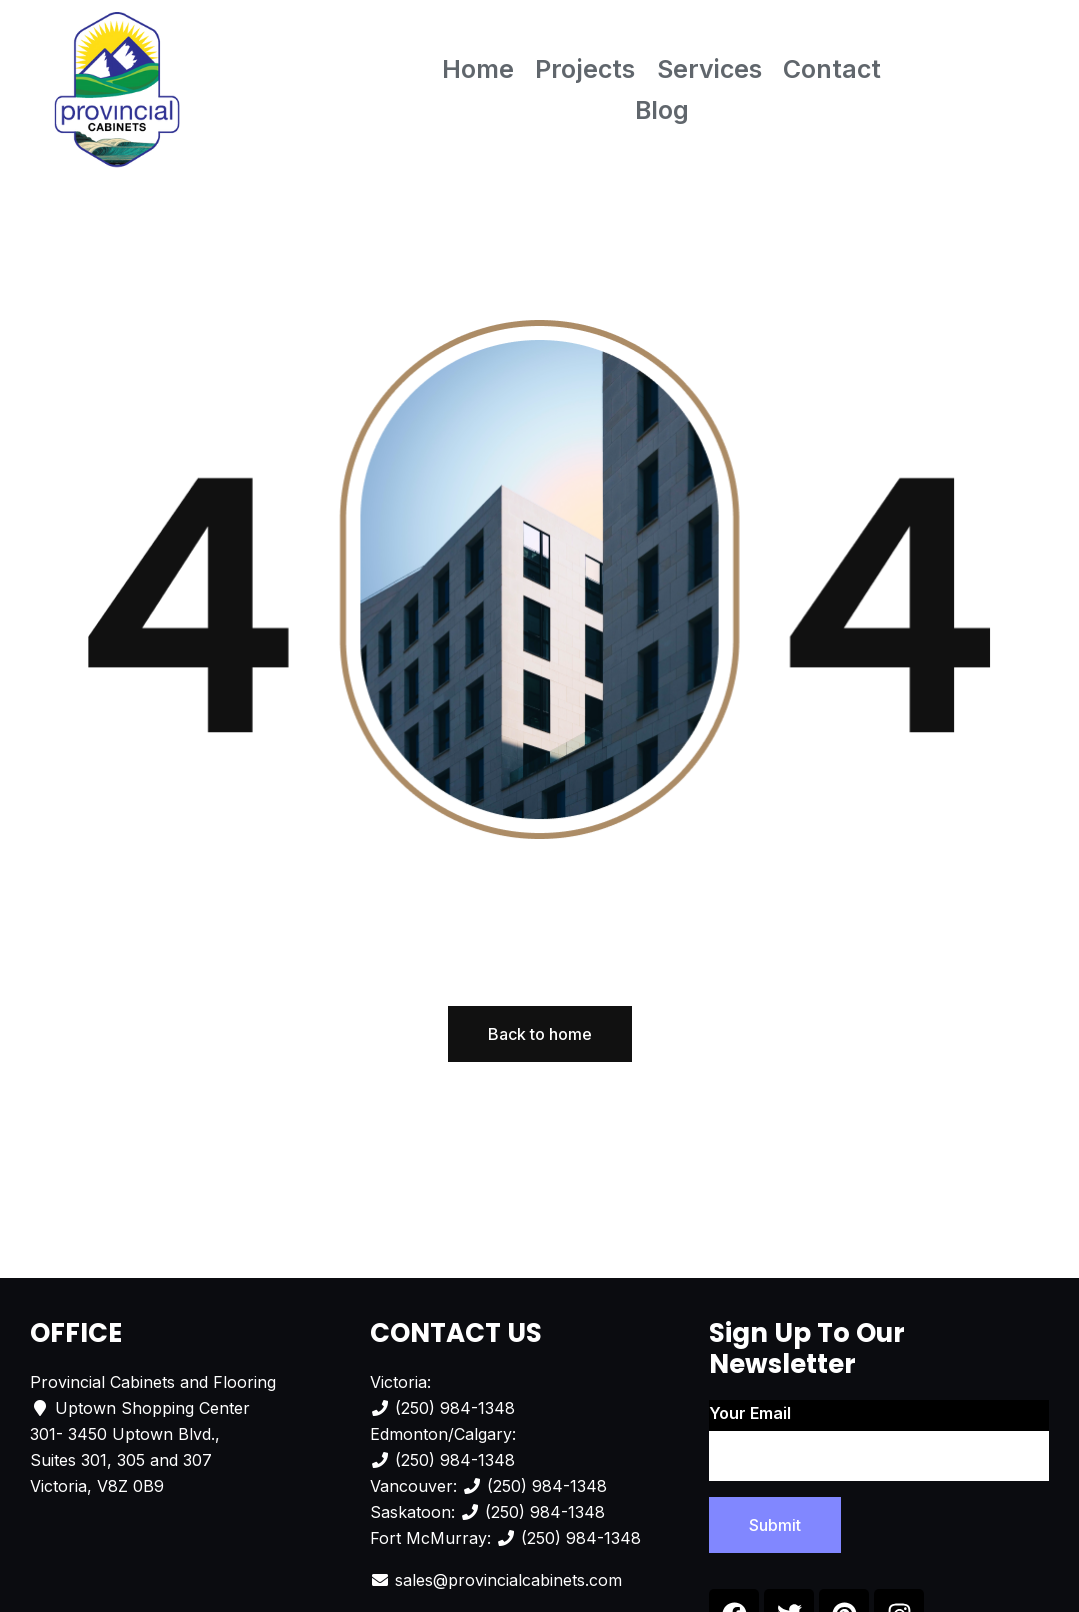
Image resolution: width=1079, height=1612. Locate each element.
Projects (585, 69)
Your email (879, 1442)
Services (709, 69)
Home (478, 69)
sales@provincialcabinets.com (508, 1580)
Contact (832, 69)
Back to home (540, 1034)
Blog (662, 110)
